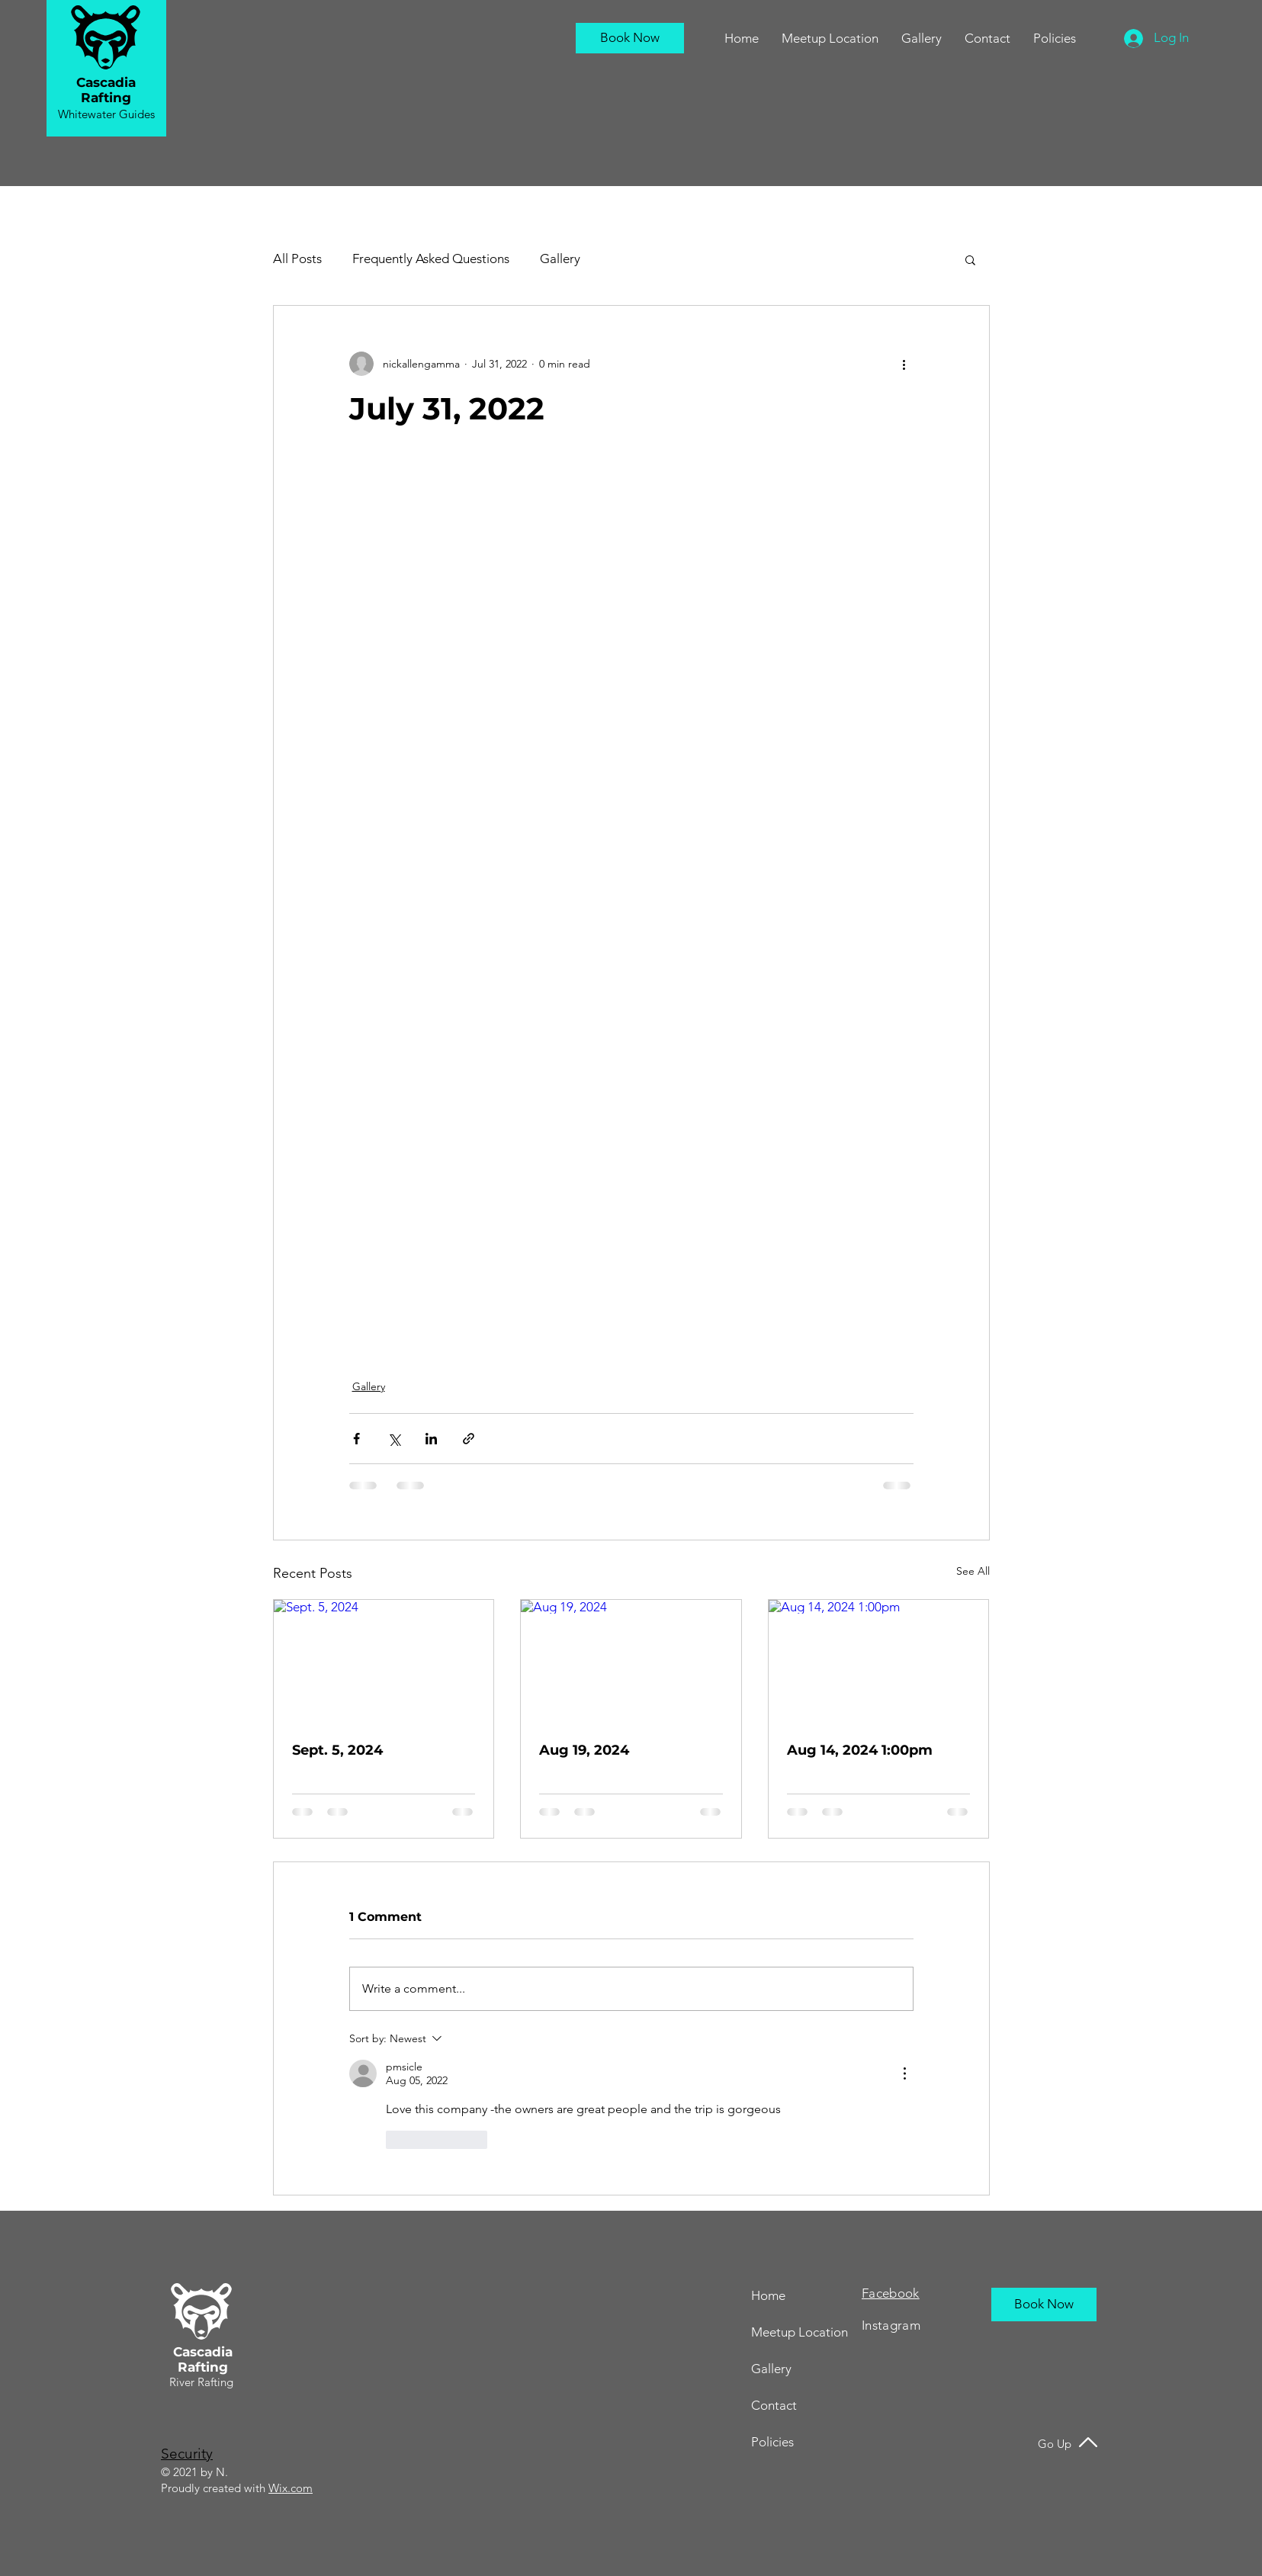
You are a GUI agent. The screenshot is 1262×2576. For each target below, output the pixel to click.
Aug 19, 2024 (584, 1750)
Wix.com (290, 2488)
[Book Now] (630, 38)
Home (768, 2295)
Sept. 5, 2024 (337, 1750)
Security (187, 2453)
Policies (772, 2441)
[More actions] (904, 364)
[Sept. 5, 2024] (384, 1661)
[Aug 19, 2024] (631, 1661)
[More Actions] (904, 2073)
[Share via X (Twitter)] (394, 1438)
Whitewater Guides (106, 114)
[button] (987, 38)
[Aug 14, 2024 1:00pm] (879, 1661)
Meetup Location (799, 2332)
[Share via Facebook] (356, 1438)
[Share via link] (468, 1438)
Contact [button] (774, 2405)
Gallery (560, 258)
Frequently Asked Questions (430, 258)
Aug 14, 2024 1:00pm (860, 1750)
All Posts (297, 258)
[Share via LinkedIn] (431, 1438)
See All (973, 1571)
